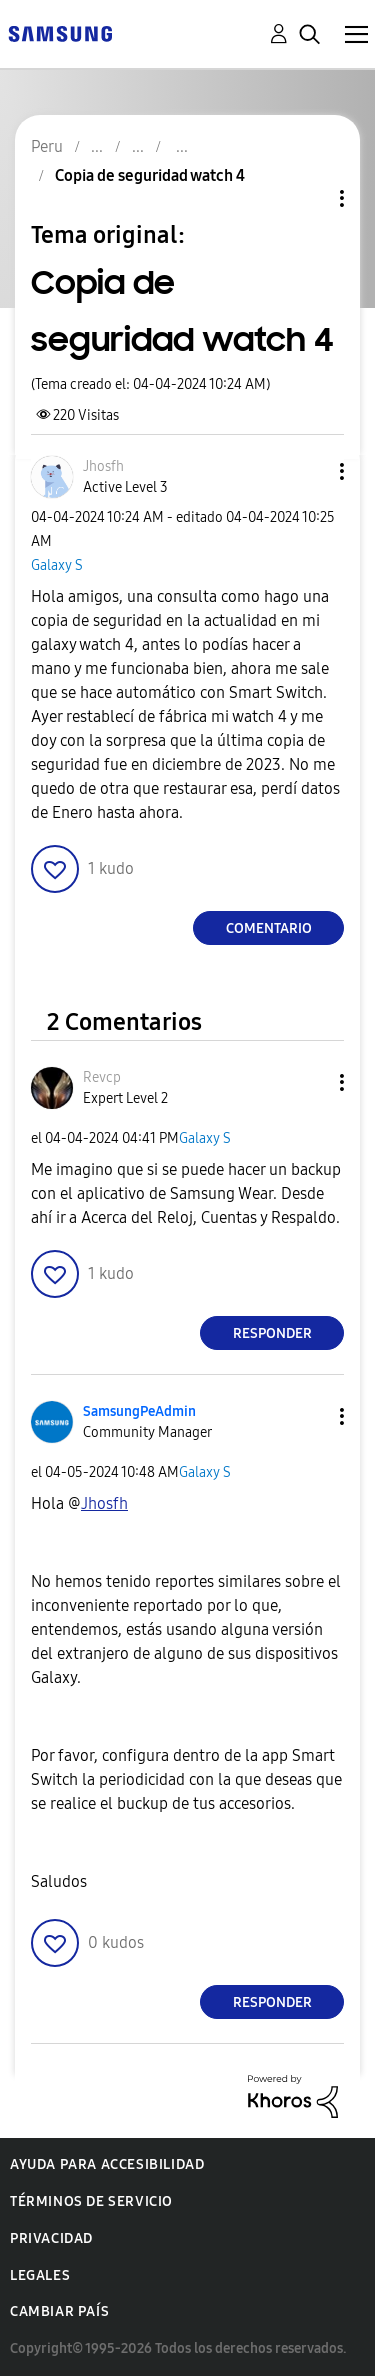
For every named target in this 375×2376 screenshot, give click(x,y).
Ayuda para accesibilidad (107, 2164)
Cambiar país (59, 2311)
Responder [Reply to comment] (272, 1333)
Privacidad (51, 2238)
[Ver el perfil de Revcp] (102, 1077)
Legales (40, 2275)
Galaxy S (57, 565)
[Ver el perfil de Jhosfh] (103, 466)
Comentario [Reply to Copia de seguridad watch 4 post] (269, 928)
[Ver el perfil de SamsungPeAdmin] (139, 1411)
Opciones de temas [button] (308, 198)
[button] (309, 471)
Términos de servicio (91, 2201)
